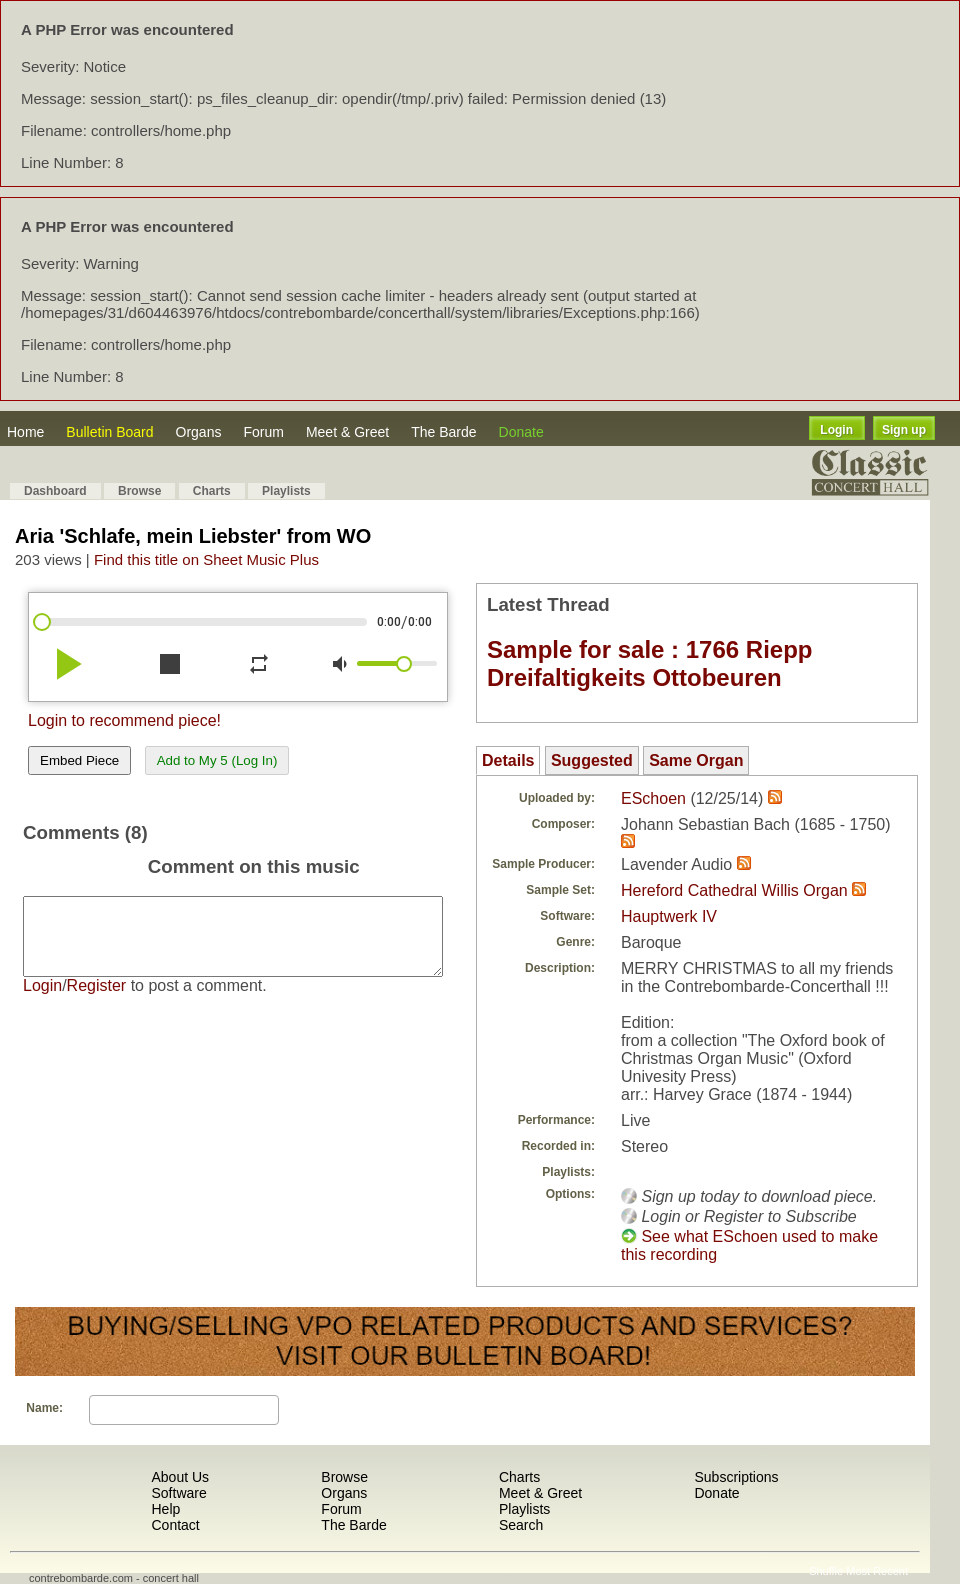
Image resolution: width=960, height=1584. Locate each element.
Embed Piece (79, 760)
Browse (139, 491)
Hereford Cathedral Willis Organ (734, 890)
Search (521, 1525)
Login (836, 430)
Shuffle (826, 1571)
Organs (199, 432)
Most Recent (877, 1571)
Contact (175, 1525)
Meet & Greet (347, 432)
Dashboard (55, 491)
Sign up (904, 430)
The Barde (443, 432)
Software (178, 1493)
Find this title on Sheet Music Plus (206, 559)
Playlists (286, 491)
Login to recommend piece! (124, 720)
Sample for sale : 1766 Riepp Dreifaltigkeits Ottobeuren (649, 663)
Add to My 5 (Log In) (217, 760)
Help (165, 1509)
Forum (263, 432)
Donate (521, 432)
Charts (212, 491)
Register (97, 1000)
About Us (180, 1477)
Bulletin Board (109, 432)
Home (25, 432)
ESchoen (653, 798)
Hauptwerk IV (669, 916)
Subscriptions (736, 1477)
